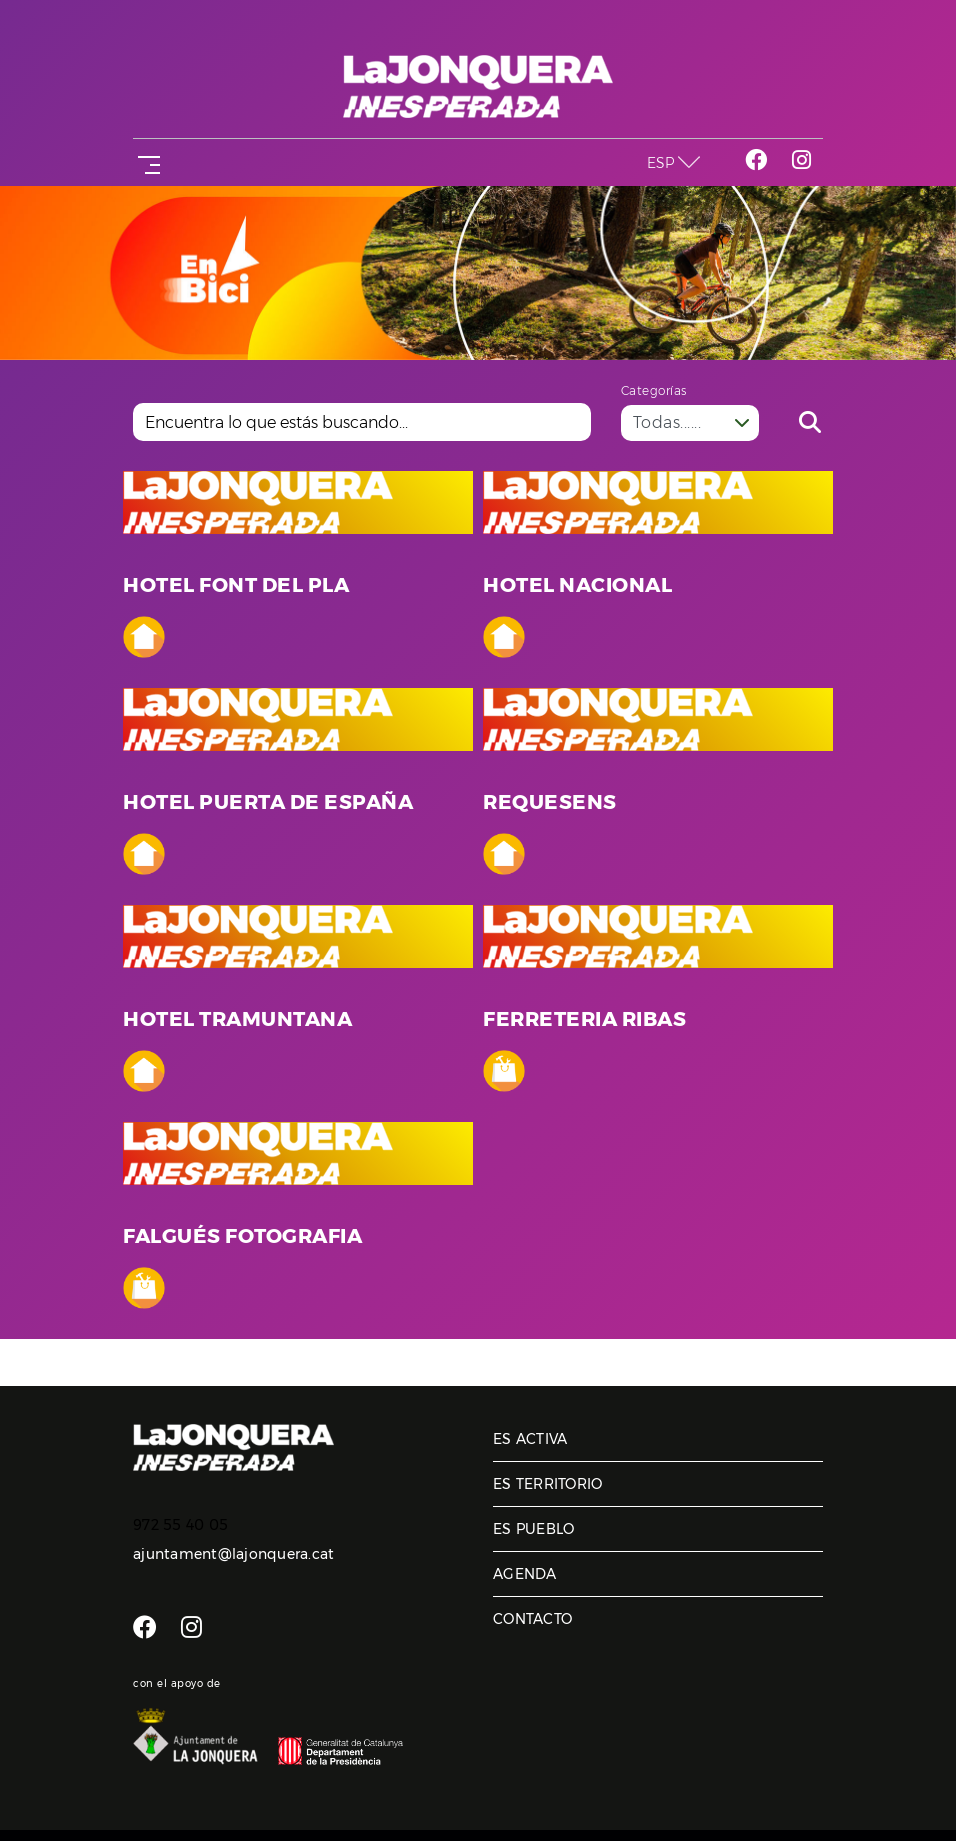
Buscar (810, 422)
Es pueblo (533, 1529)
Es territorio (547, 1484)
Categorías (654, 390)
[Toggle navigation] (145, 162)
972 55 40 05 (180, 1525)
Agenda (525, 1574)
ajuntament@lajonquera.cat (233, 1554)
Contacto (532, 1619)
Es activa (530, 1439)
